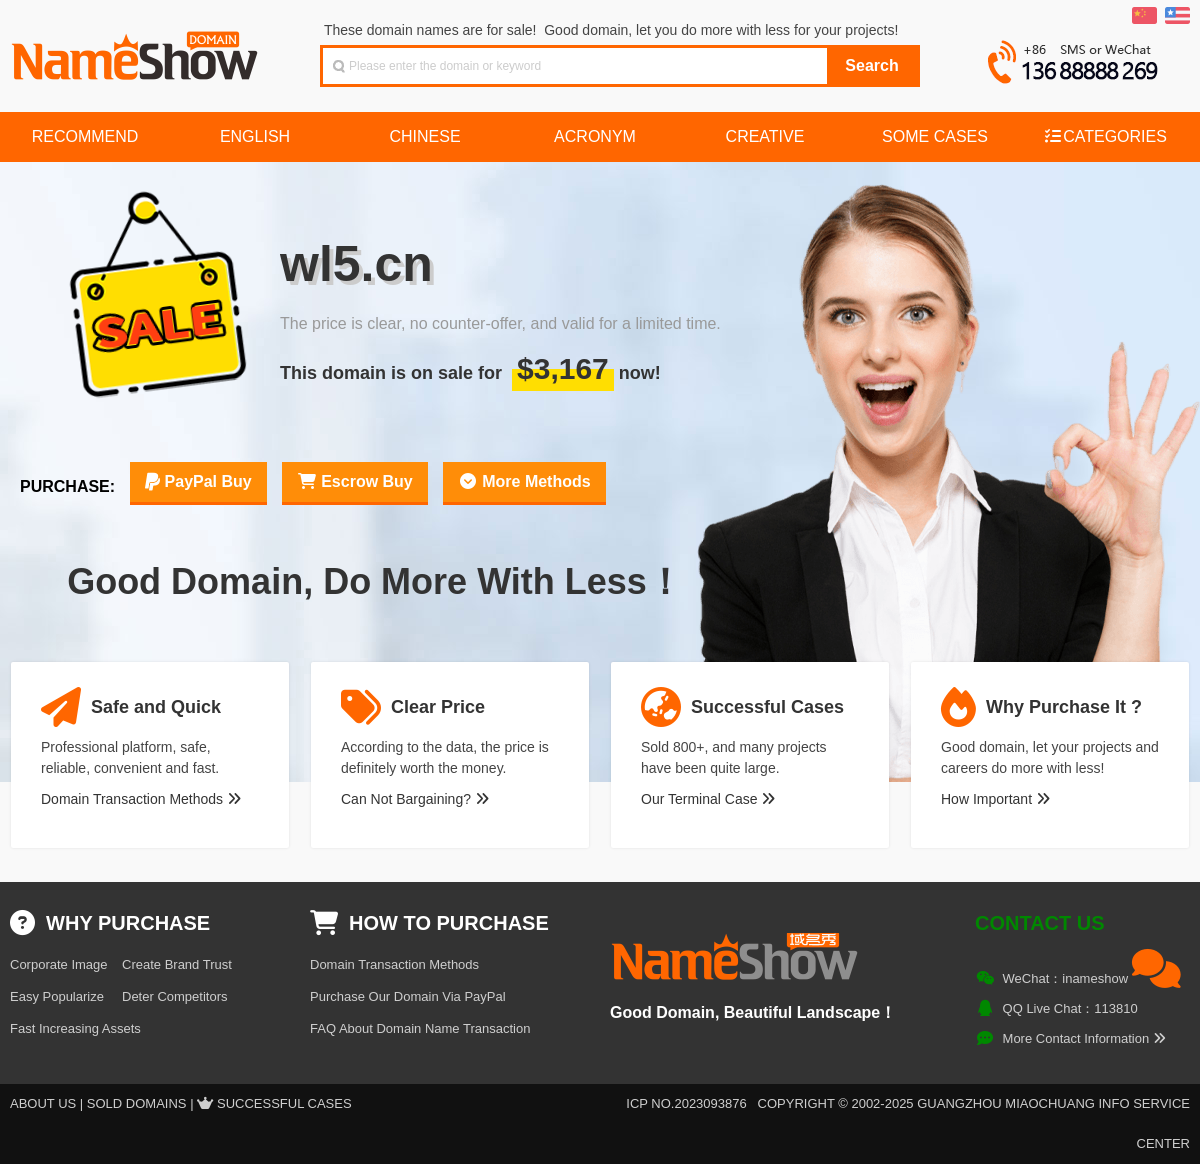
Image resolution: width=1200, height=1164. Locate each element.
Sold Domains (137, 1103)
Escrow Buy (355, 481)
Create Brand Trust (177, 964)
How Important (995, 799)
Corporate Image (59, 964)
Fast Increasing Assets (75, 1028)
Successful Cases (284, 1103)
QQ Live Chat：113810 (1070, 1008)
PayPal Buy (198, 481)
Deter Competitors (174, 996)
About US (43, 1103)
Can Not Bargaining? (415, 799)
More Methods (524, 481)
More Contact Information (1084, 1038)
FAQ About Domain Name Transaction (420, 1028)
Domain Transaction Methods (141, 799)
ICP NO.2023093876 (686, 1103)
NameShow (137, 50)
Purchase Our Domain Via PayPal (408, 996)
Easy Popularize (57, 996)
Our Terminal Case (708, 799)
